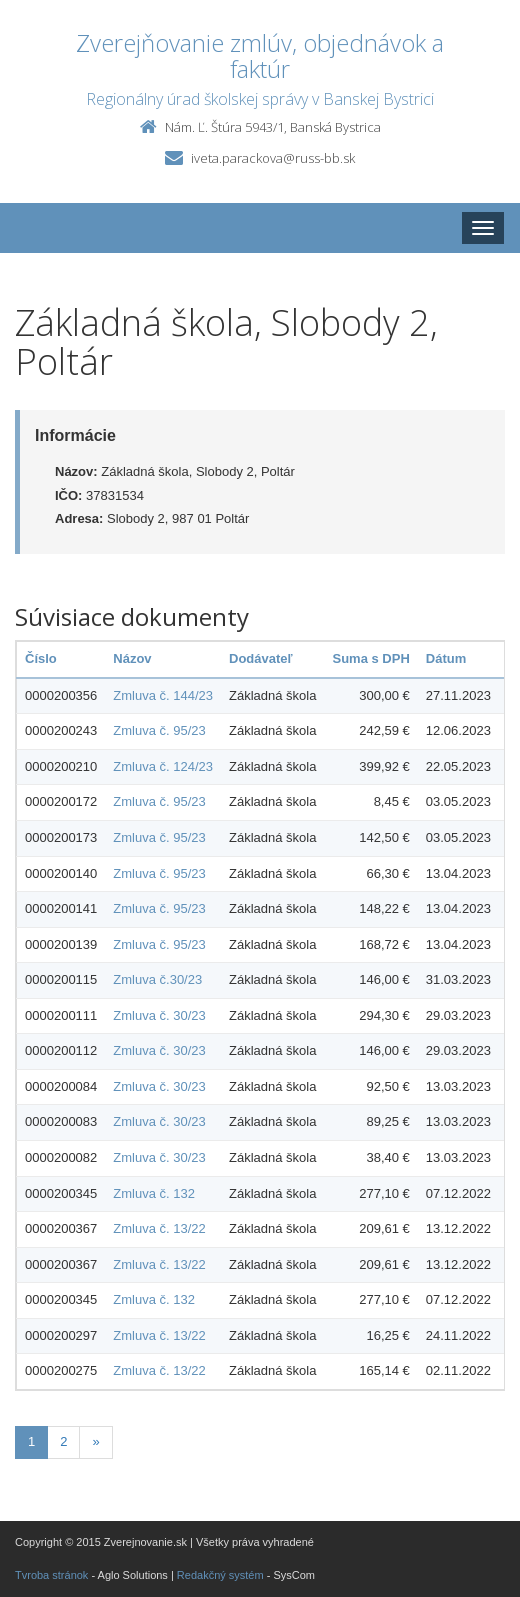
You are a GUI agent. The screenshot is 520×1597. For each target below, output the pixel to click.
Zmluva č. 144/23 (163, 695)
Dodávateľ (261, 658)
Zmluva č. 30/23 (159, 1015)
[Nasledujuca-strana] (95, 1442)
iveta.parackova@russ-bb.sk (273, 158)
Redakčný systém (220, 1575)
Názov (132, 658)
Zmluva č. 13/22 (159, 1228)
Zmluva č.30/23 (157, 979)
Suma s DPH (370, 658)
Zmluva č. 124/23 (163, 766)
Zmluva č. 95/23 (159, 730)
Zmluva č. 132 (154, 1193)
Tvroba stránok (51, 1575)
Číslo (41, 658)
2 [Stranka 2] (63, 1441)
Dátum (446, 658)
